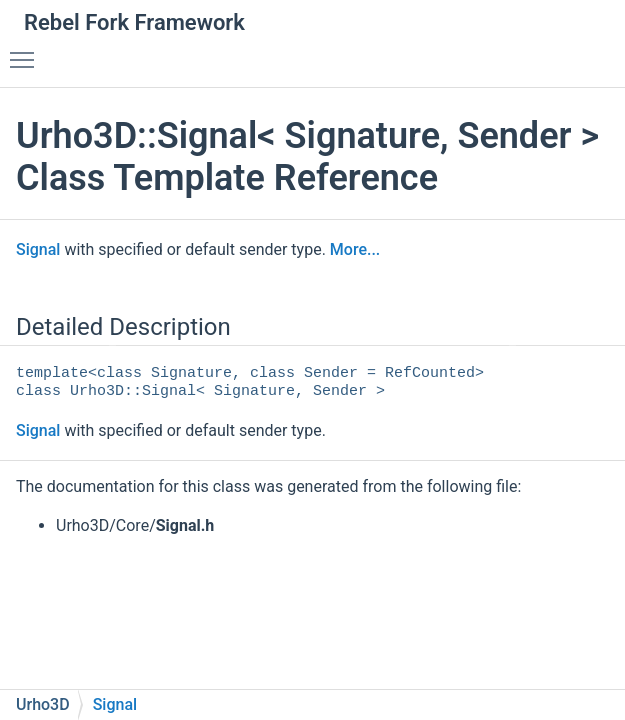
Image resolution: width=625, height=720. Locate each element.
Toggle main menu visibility (27, 51)
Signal (38, 249)
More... (355, 249)
